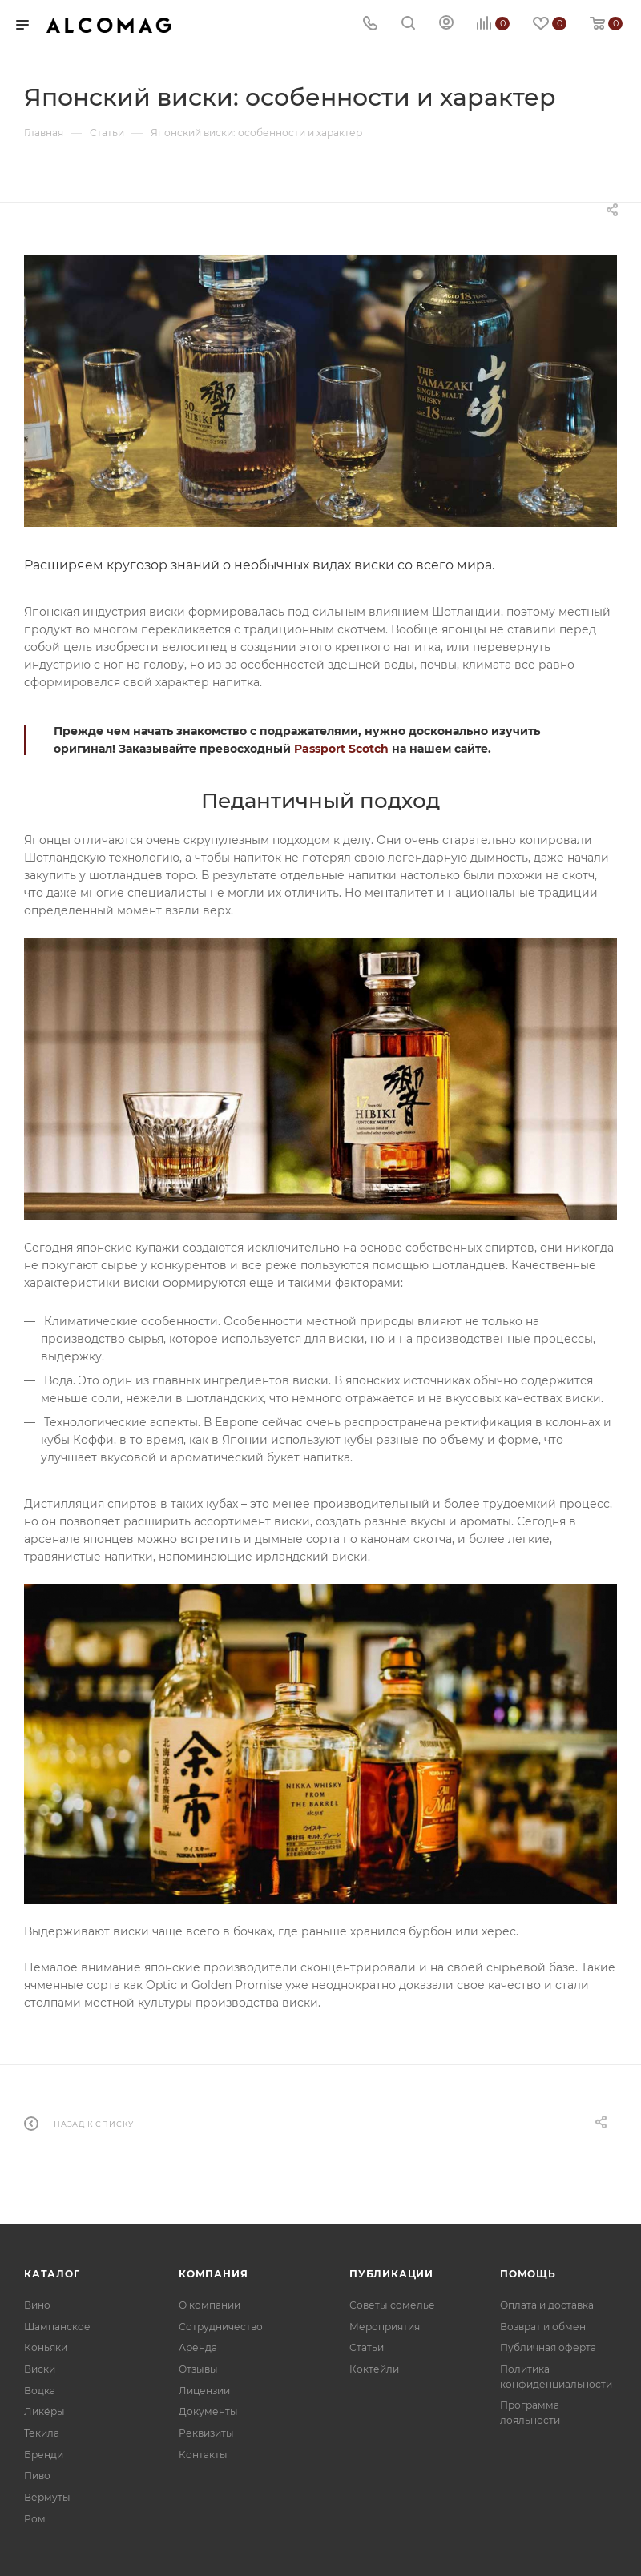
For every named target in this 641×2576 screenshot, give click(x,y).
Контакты (203, 2455)
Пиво (37, 2476)
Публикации (391, 2274)
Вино (37, 2305)
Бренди (43, 2455)
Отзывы (198, 2369)
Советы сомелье (392, 2305)
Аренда (198, 2347)
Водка (39, 2391)
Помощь (528, 2274)
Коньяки (45, 2347)
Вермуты (47, 2497)
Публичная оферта (548, 2347)
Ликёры (44, 2411)
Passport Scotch (341, 748)
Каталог (52, 2274)
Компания (213, 2274)
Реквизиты (206, 2433)
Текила (41, 2433)
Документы (208, 2411)
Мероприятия (384, 2327)
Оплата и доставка (547, 2305)
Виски (39, 2369)
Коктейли (374, 2369)
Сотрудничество (221, 2327)
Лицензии (204, 2391)
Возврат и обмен (543, 2327)
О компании (209, 2305)
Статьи (366, 2347)
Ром (35, 2519)
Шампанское (57, 2327)
